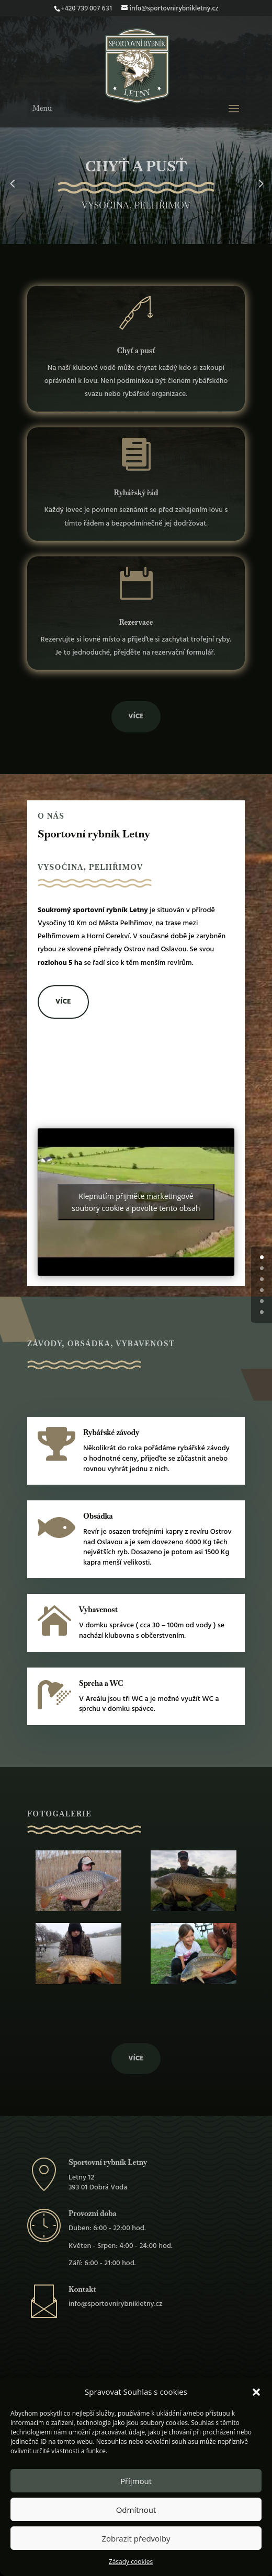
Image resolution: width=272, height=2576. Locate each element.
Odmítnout (136, 2509)
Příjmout (136, 2481)
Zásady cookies (131, 2561)
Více (136, 716)
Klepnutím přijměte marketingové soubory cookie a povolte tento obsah (136, 1202)
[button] (256, 2392)
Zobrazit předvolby (135, 2538)
